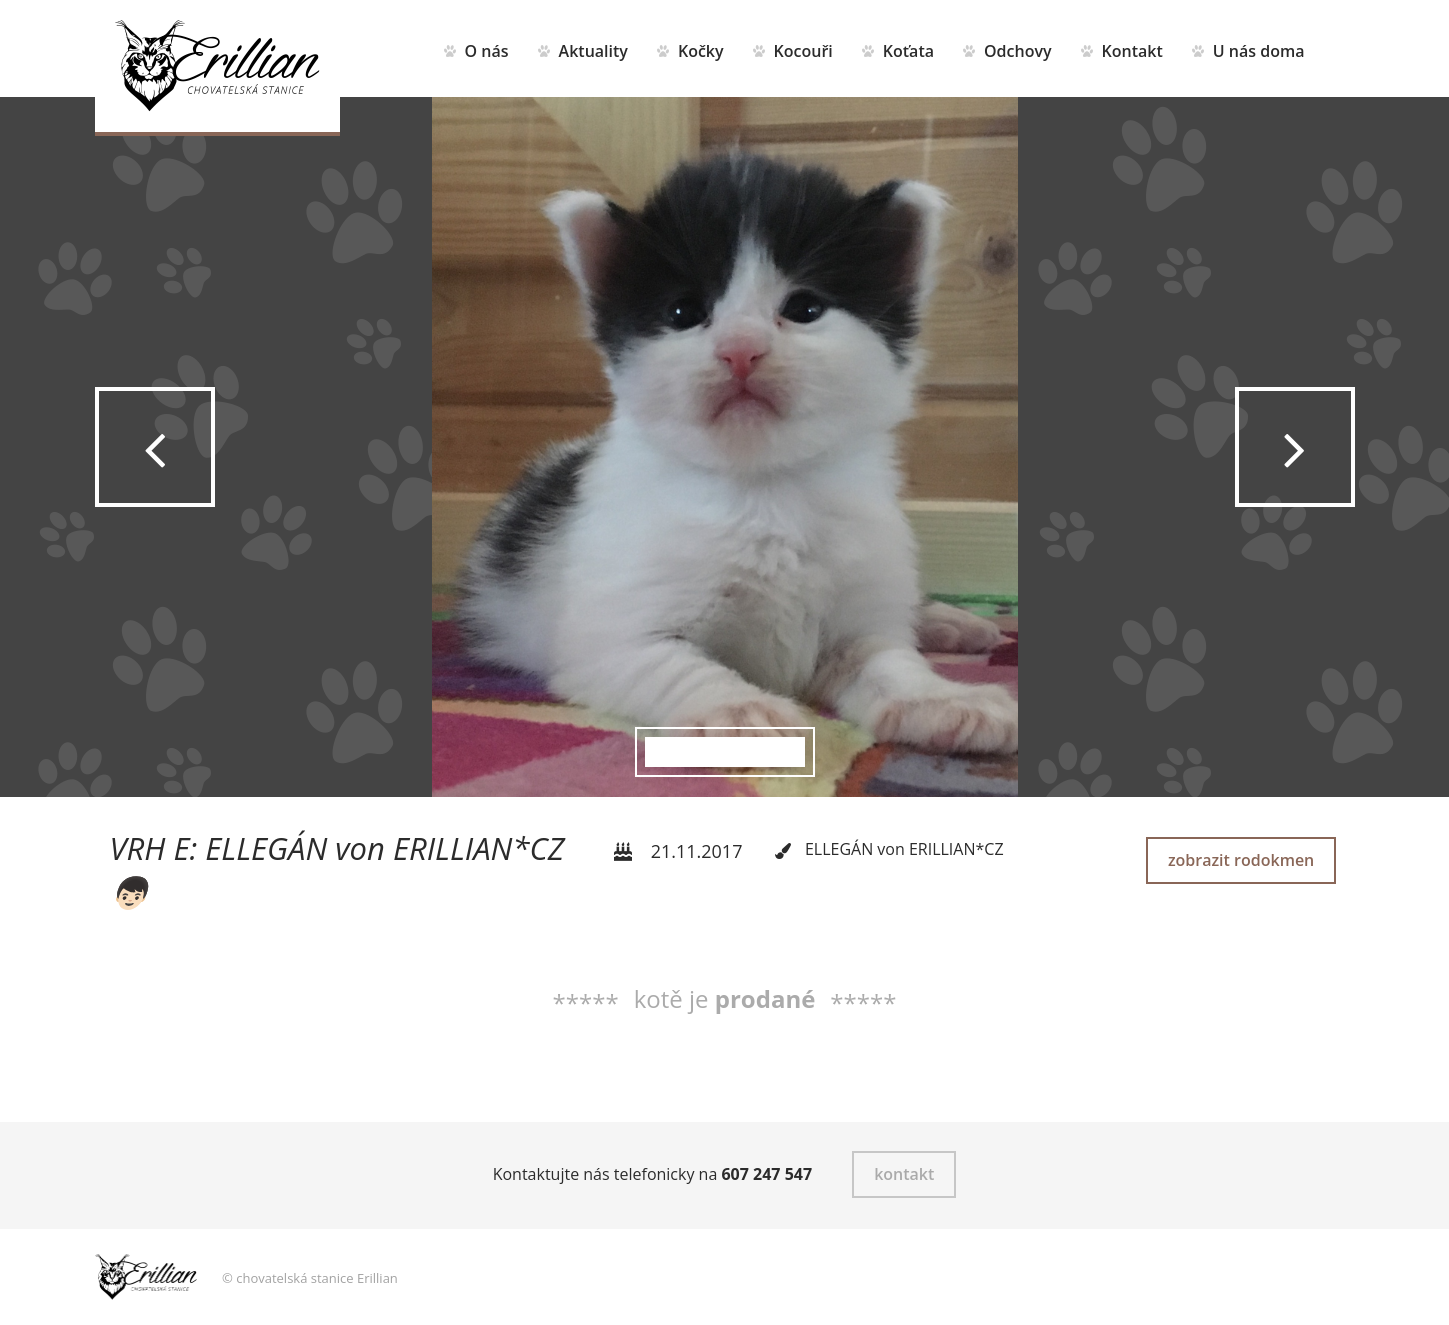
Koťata (908, 51)
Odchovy (1018, 51)
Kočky (701, 51)
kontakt (904, 1174)
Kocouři (803, 51)
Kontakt (1132, 51)
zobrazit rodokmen (1241, 860)
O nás (487, 51)
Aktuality (593, 51)
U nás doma (1259, 51)
